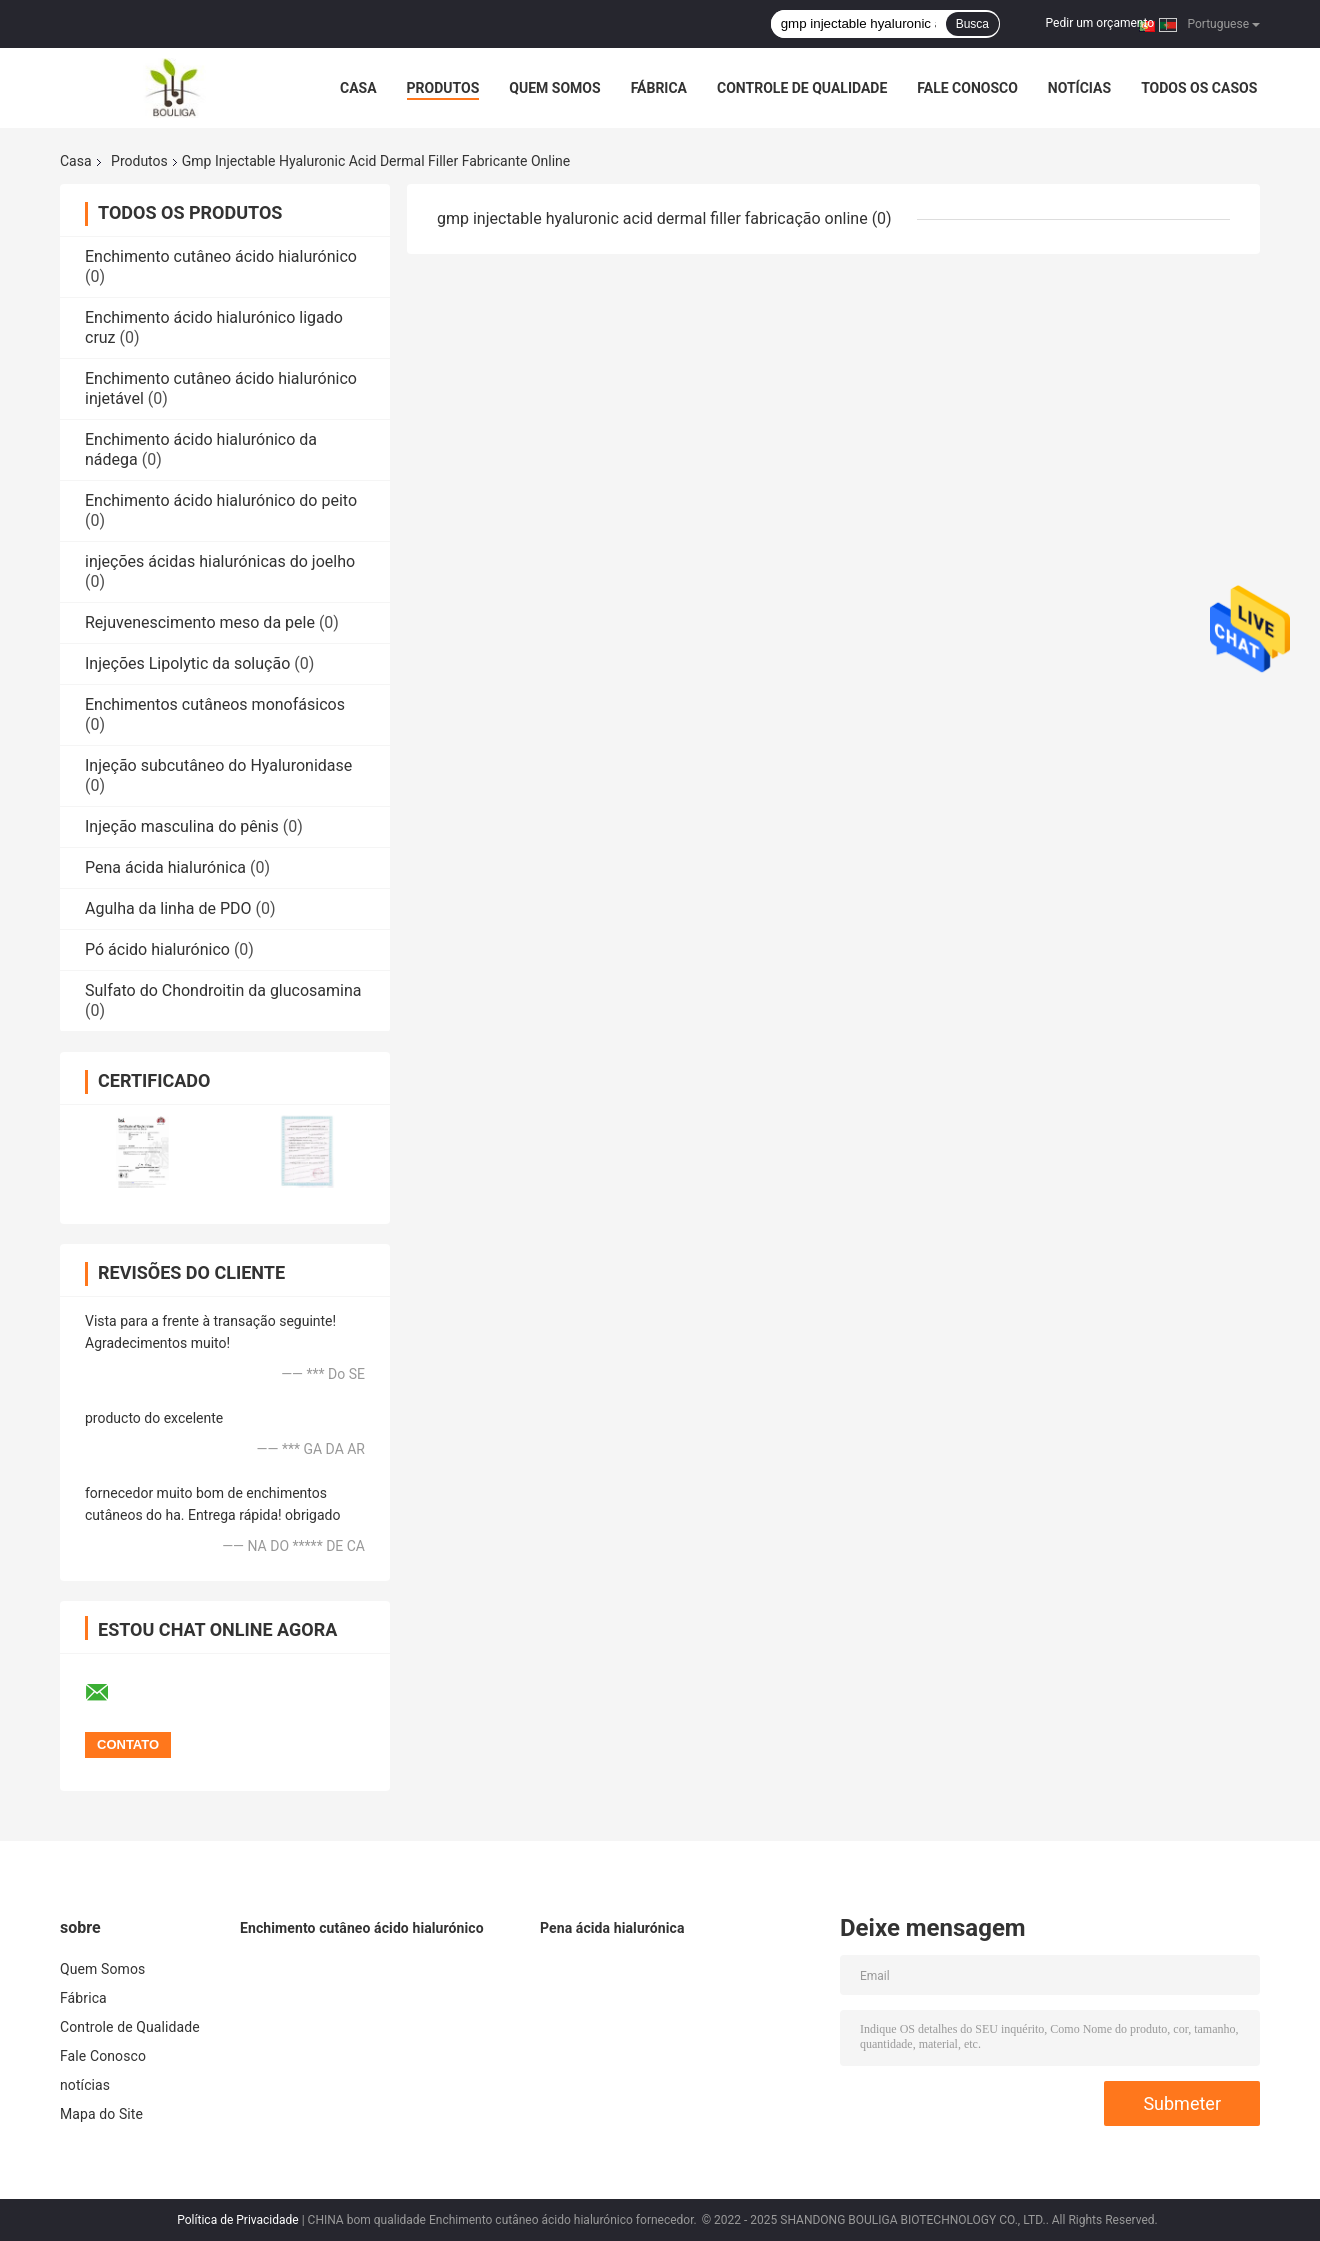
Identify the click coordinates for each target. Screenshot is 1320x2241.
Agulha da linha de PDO (168, 908)
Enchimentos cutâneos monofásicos (215, 704)
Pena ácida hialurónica (165, 867)
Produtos (443, 88)
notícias (1079, 88)
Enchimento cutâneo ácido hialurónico (221, 256)
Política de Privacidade (237, 2220)
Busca (972, 24)
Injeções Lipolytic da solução (187, 663)
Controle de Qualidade (802, 88)
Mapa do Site (101, 2114)
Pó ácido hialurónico (157, 949)
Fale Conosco (967, 88)
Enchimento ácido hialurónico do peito (221, 500)
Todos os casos (1199, 88)
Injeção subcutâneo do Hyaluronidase (218, 765)
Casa (358, 88)
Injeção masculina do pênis (182, 826)
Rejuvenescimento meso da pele (200, 622)
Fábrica (659, 88)
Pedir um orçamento (1100, 23)
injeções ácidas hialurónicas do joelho (220, 561)
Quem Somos (554, 88)
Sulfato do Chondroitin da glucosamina (223, 990)
